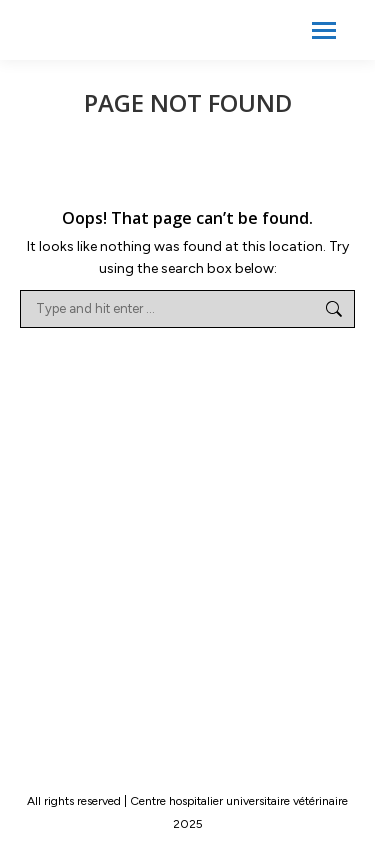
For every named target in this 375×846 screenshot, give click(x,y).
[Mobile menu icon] (324, 30)
